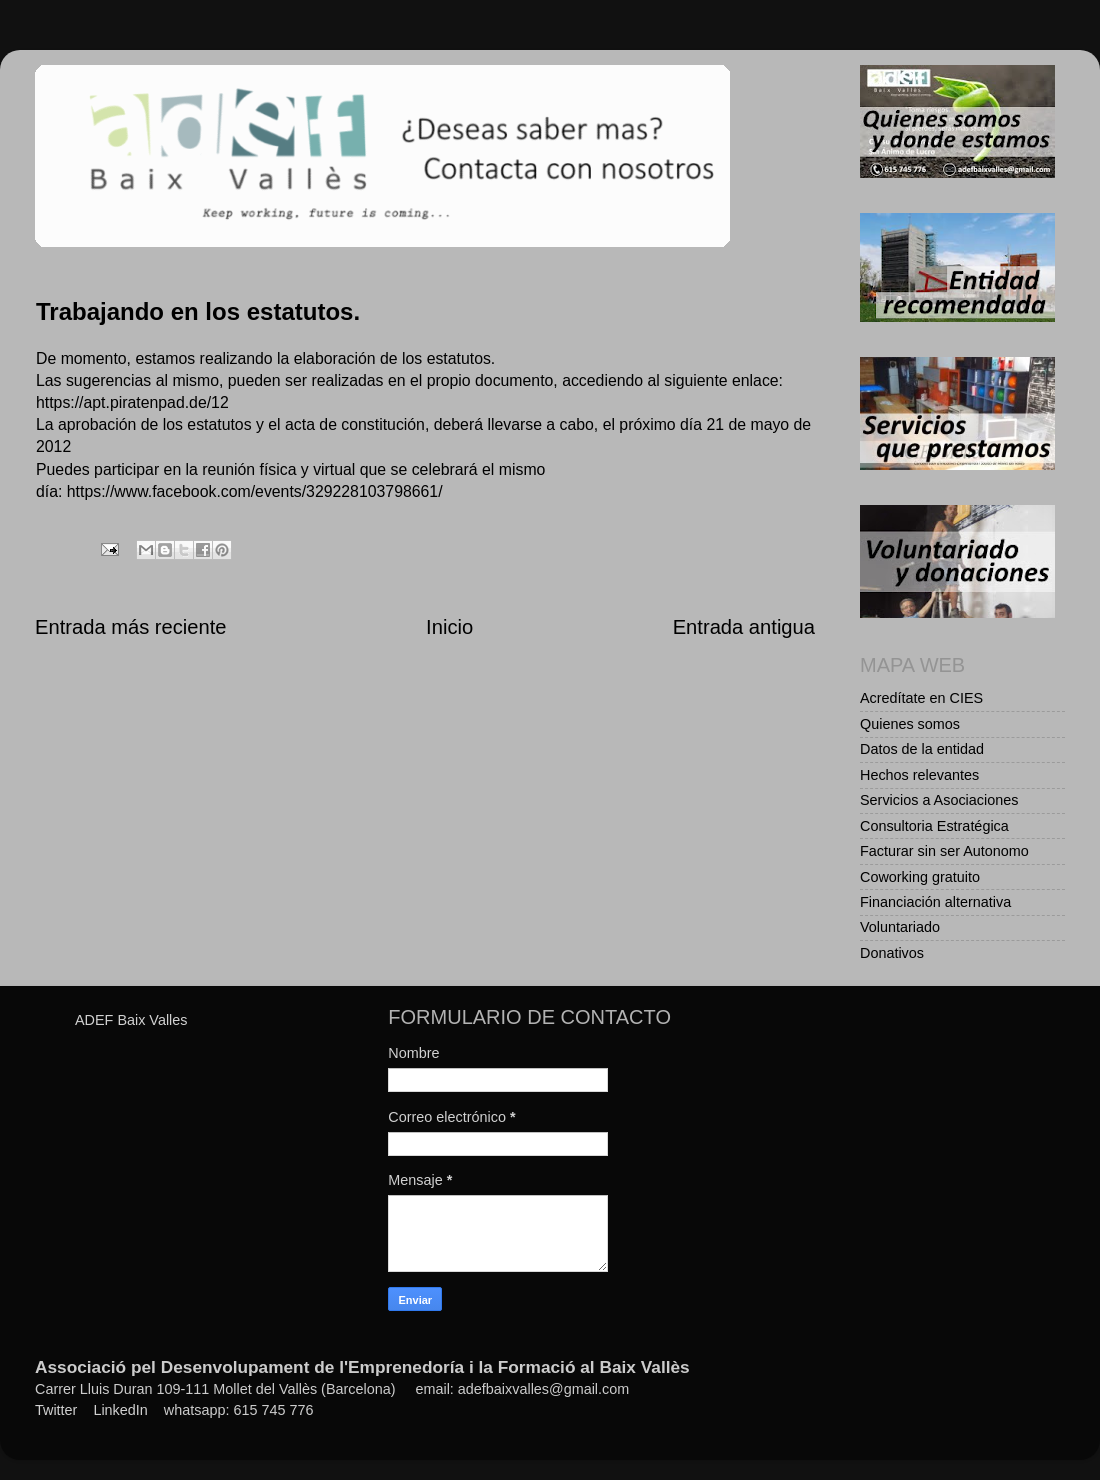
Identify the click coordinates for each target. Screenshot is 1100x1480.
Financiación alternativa (935, 902)
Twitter (56, 1410)
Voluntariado (900, 927)
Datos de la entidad (922, 749)
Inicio (449, 627)
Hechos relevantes (919, 775)
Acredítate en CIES (921, 698)
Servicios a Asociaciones (939, 800)
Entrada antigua (744, 627)
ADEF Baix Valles (131, 1020)
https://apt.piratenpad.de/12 (132, 402)
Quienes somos (910, 724)
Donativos (892, 953)
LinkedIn (120, 1410)
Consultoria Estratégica (934, 826)
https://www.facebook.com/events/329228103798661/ (255, 491)
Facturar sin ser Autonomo (944, 851)
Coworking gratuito (920, 877)
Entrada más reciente (131, 627)
